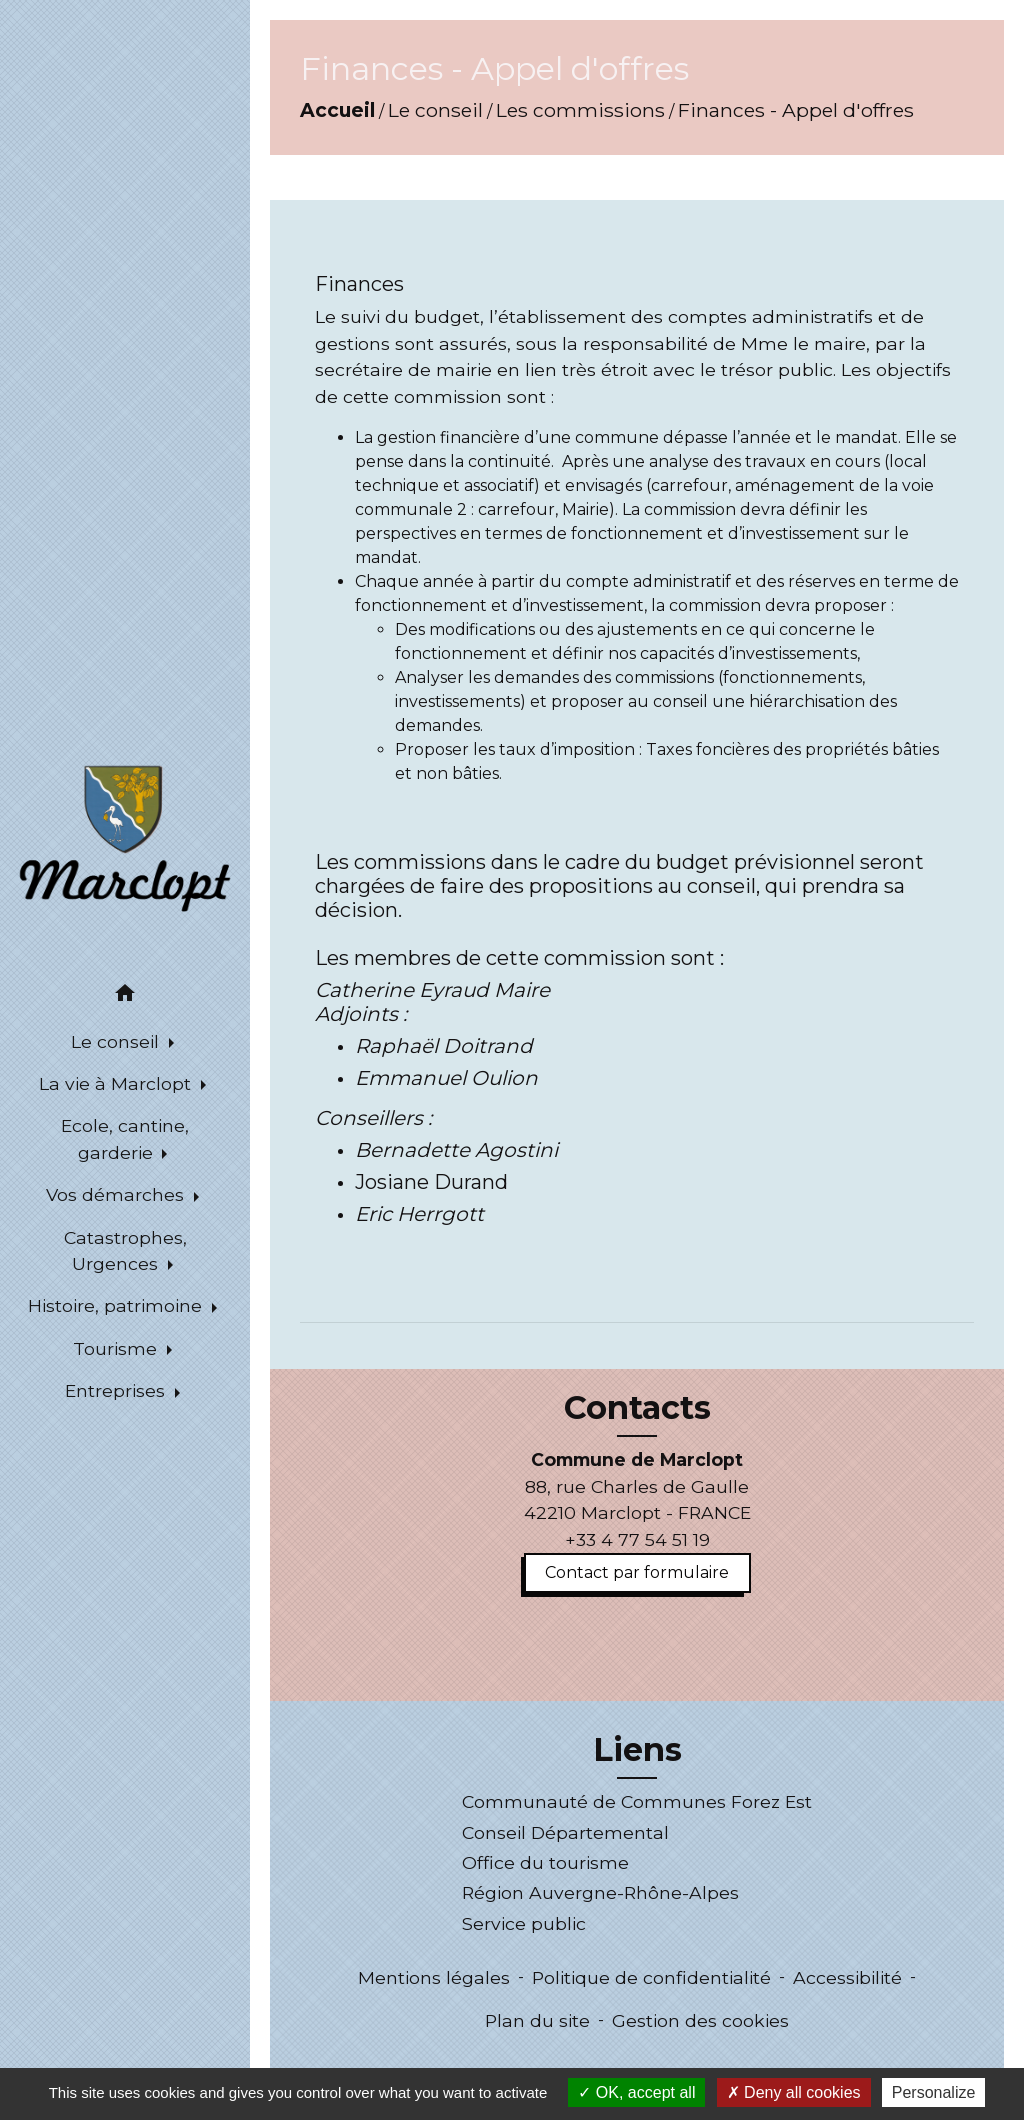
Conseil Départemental (565, 1832)
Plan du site (537, 2020)
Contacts (637, 1408)
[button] (125, 996)
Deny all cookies (794, 2092)
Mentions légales (434, 1977)
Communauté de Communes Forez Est (637, 1801)
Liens (637, 1750)
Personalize (934, 2092)
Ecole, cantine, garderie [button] (125, 1138)
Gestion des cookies (700, 2020)
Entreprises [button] (117, 1390)
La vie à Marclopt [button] (117, 1083)
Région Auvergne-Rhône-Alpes (600, 1892)
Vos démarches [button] (117, 1194)
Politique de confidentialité (651, 1977)
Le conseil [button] (117, 1041)
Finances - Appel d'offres (796, 110)
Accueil (337, 110)
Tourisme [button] (117, 1348)
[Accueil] (125, 837)
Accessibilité (847, 1977)
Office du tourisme (545, 1862)
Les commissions (580, 110)
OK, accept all (636, 2092)
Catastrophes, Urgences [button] (125, 1250)
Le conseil (435, 110)
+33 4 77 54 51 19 (637, 1539)
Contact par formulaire (637, 1572)
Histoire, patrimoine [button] (117, 1305)
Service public (524, 1923)
